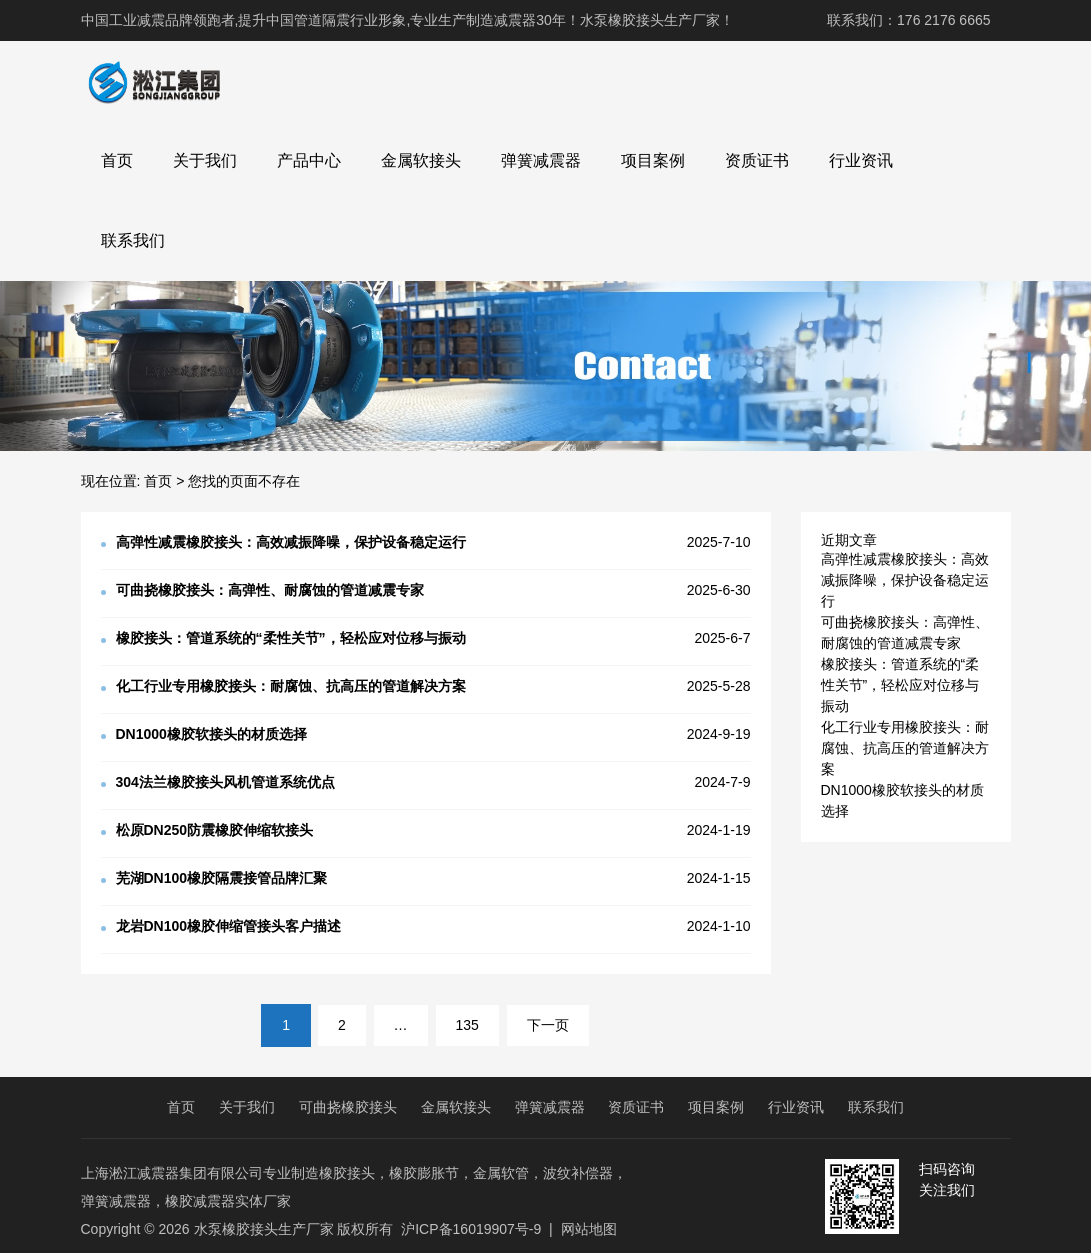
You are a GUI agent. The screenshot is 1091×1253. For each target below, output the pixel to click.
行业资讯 (861, 160)
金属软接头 (421, 160)
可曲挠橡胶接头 (348, 1107)
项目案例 (653, 160)
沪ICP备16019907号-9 (471, 1229)
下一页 (548, 1025)
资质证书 (757, 160)
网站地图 (589, 1229)
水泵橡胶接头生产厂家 (264, 1229)
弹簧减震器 (541, 160)
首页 (117, 160)
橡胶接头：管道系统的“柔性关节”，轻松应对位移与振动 (900, 685)
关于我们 (205, 160)
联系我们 (133, 240)
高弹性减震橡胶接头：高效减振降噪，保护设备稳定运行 (905, 580)
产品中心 (309, 160)
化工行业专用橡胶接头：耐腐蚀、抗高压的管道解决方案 (905, 748)
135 (467, 1025)
